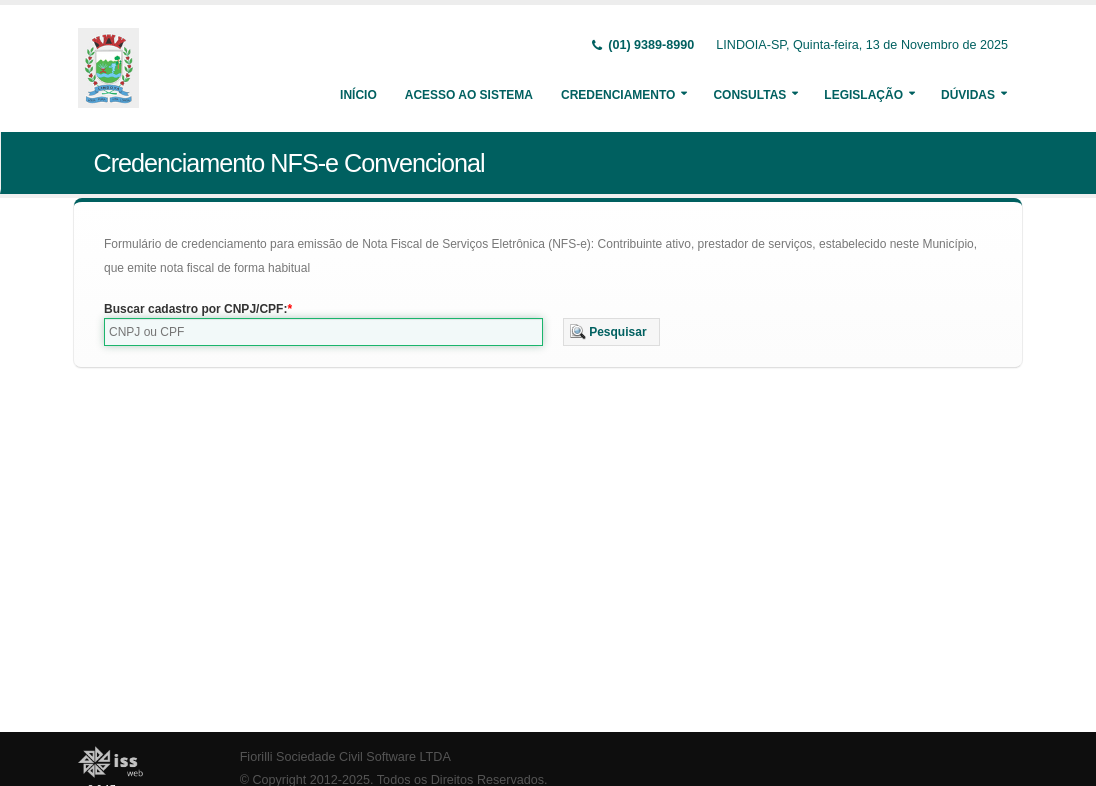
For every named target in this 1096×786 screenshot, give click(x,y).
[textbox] (323, 332)
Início (358, 95)
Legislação (863, 95)
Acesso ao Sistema (469, 95)
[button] (611, 332)
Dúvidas (968, 95)
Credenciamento (618, 95)
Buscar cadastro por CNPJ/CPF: (195, 309)
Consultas (749, 95)
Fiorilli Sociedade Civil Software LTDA (345, 757)
